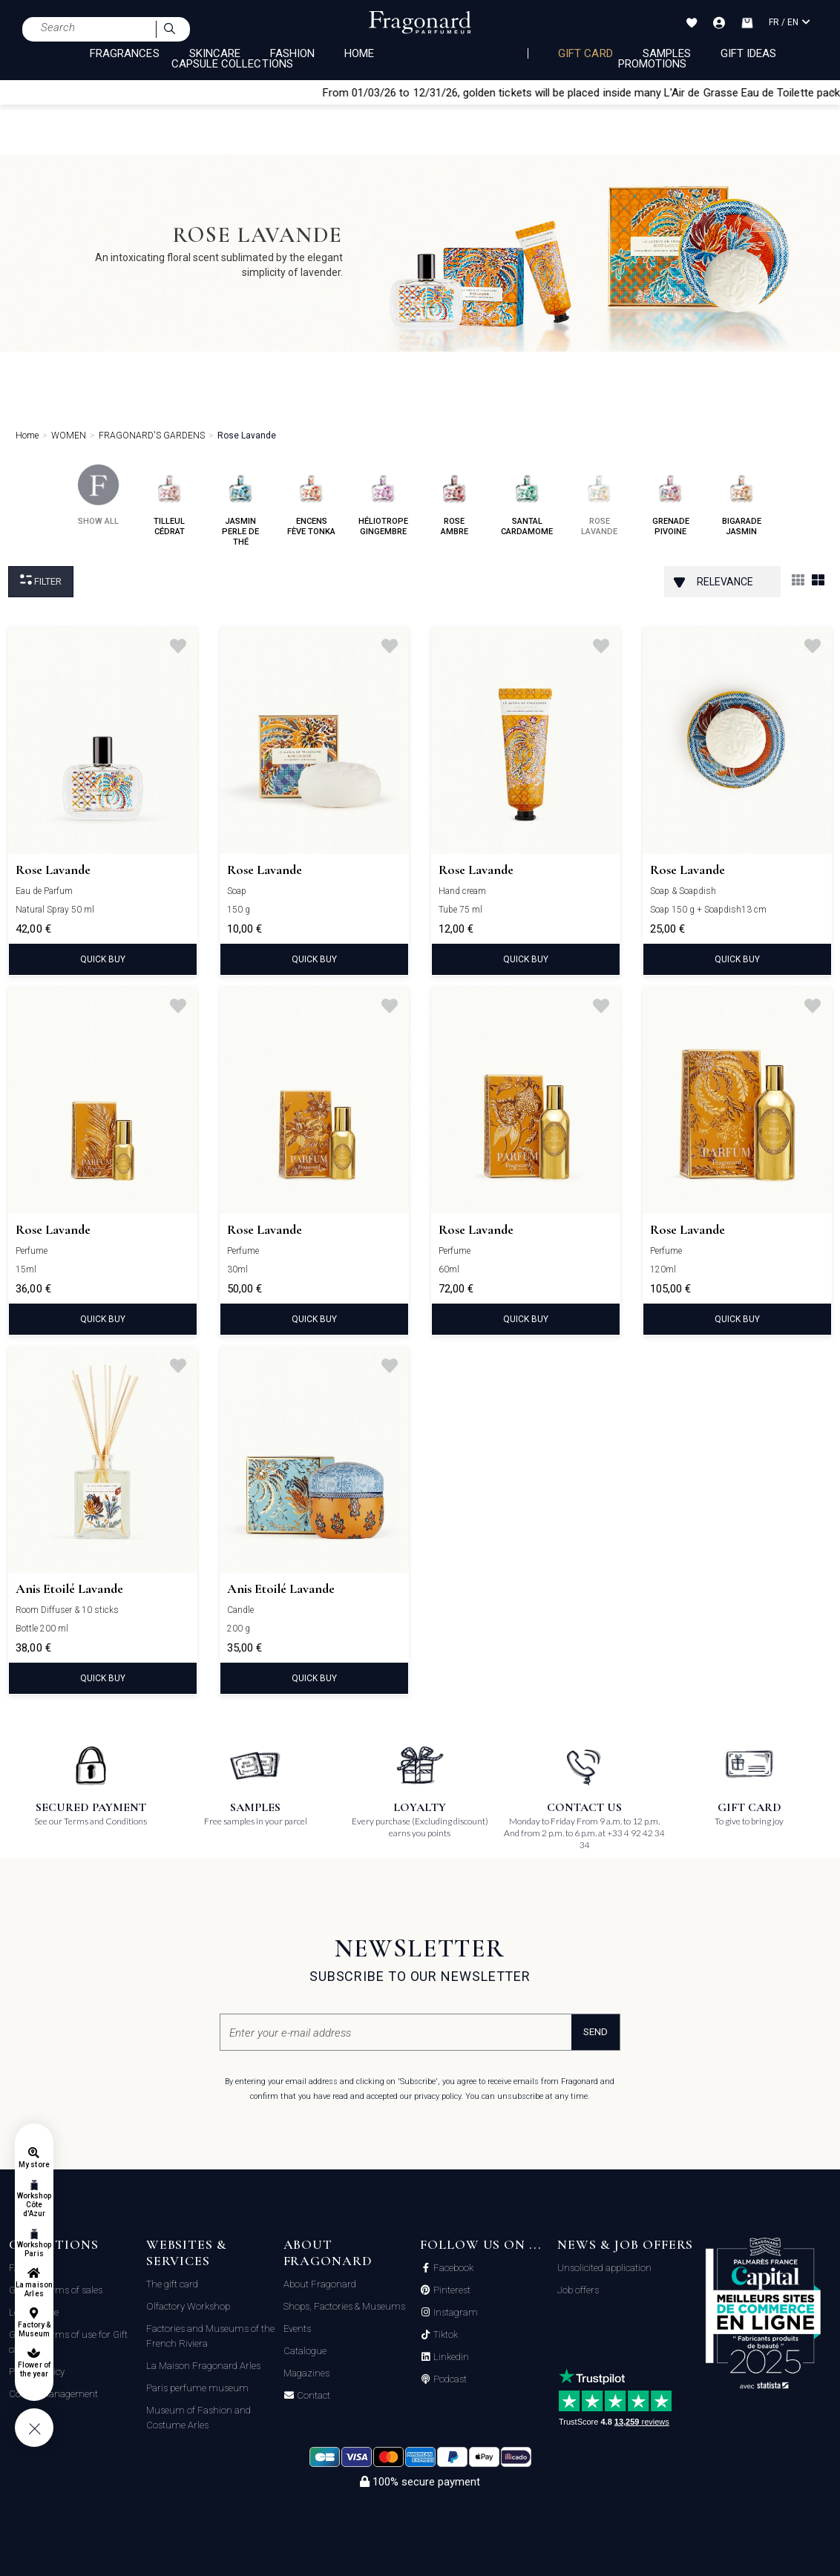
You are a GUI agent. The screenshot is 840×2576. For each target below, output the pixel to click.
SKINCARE (214, 53)
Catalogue (305, 2350)
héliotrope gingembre (383, 500)
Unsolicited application (604, 2267)
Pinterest (450, 2290)
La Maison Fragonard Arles (203, 2365)
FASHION (292, 53)
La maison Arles (34, 2289)
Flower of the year (34, 2369)
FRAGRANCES (125, 53)
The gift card (172, 2284)
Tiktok (444, 2335)
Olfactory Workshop (188, 2306)
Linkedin (450, 2357)
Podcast (449, 2379)
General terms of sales (55, 2290)
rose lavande (599, 500)
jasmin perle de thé (240, 505)
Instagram (454, 2312)
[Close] (833, 92)
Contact (312, 2395)
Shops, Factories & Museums (344, 2306)
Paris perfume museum (197, 2387)
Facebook (452, 2268)
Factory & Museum (34, 2329)
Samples (667, 53)
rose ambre (454, 500)
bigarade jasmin (741, 500)
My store (34, 2165)
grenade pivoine (670, 500)
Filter (41, 580)
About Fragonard (319, 2284)
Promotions (652, 64)
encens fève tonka (311, 500)
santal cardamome (527, 500)
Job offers (578, 2290)
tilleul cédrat (169, 500)
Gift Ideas (749, 53)
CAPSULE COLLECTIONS (232, 64)
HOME (359, 53)
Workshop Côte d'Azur (34, 2205)
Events (297, 2328)
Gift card (585, 53)
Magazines (306, 2373)
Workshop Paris (34, 2249)
